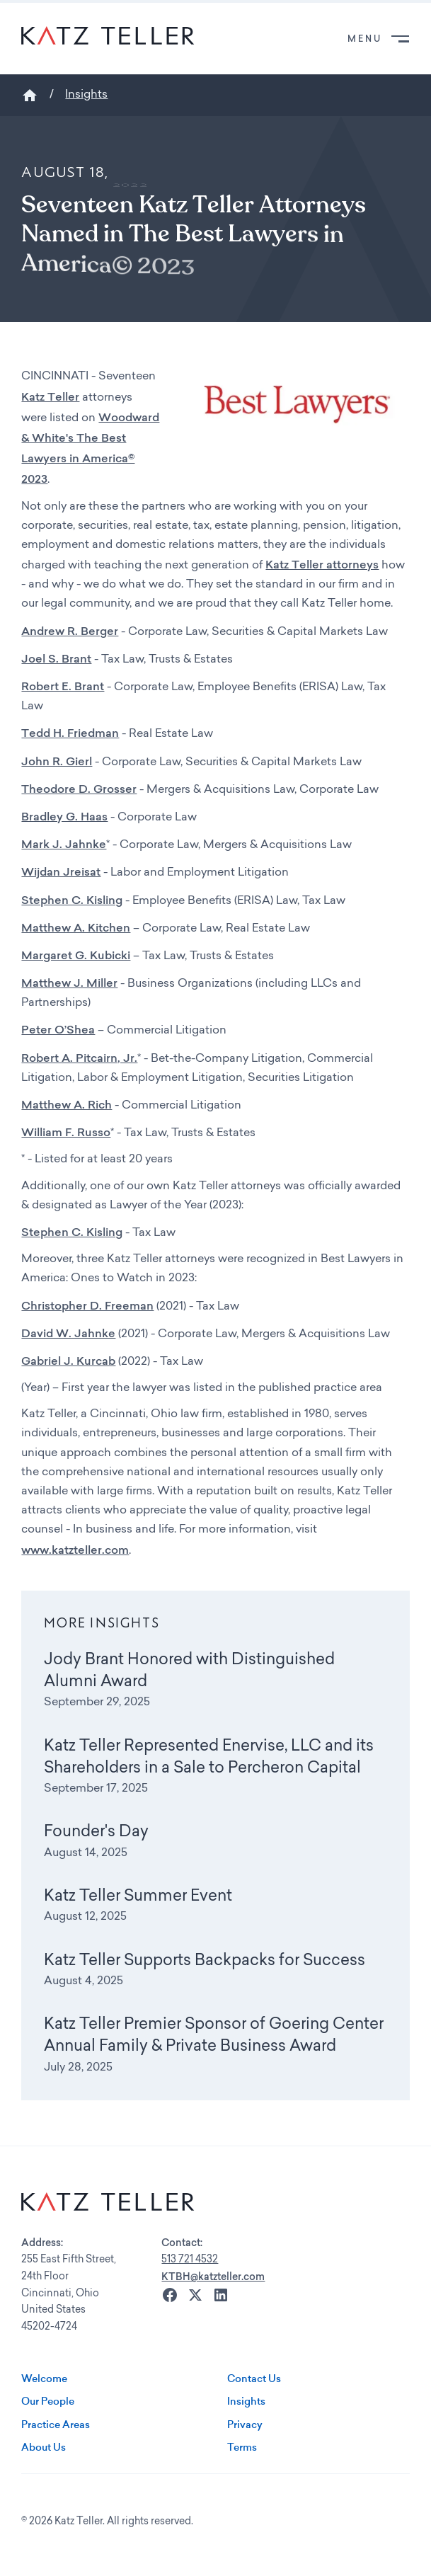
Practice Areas (55, 2424)
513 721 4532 (189, 2260)
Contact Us (254, 2378)
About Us (43, 2447)
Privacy (245, 2424)
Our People (47, 2401)
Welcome (44, 2378)
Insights (86, 95)
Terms (242, 2447)
